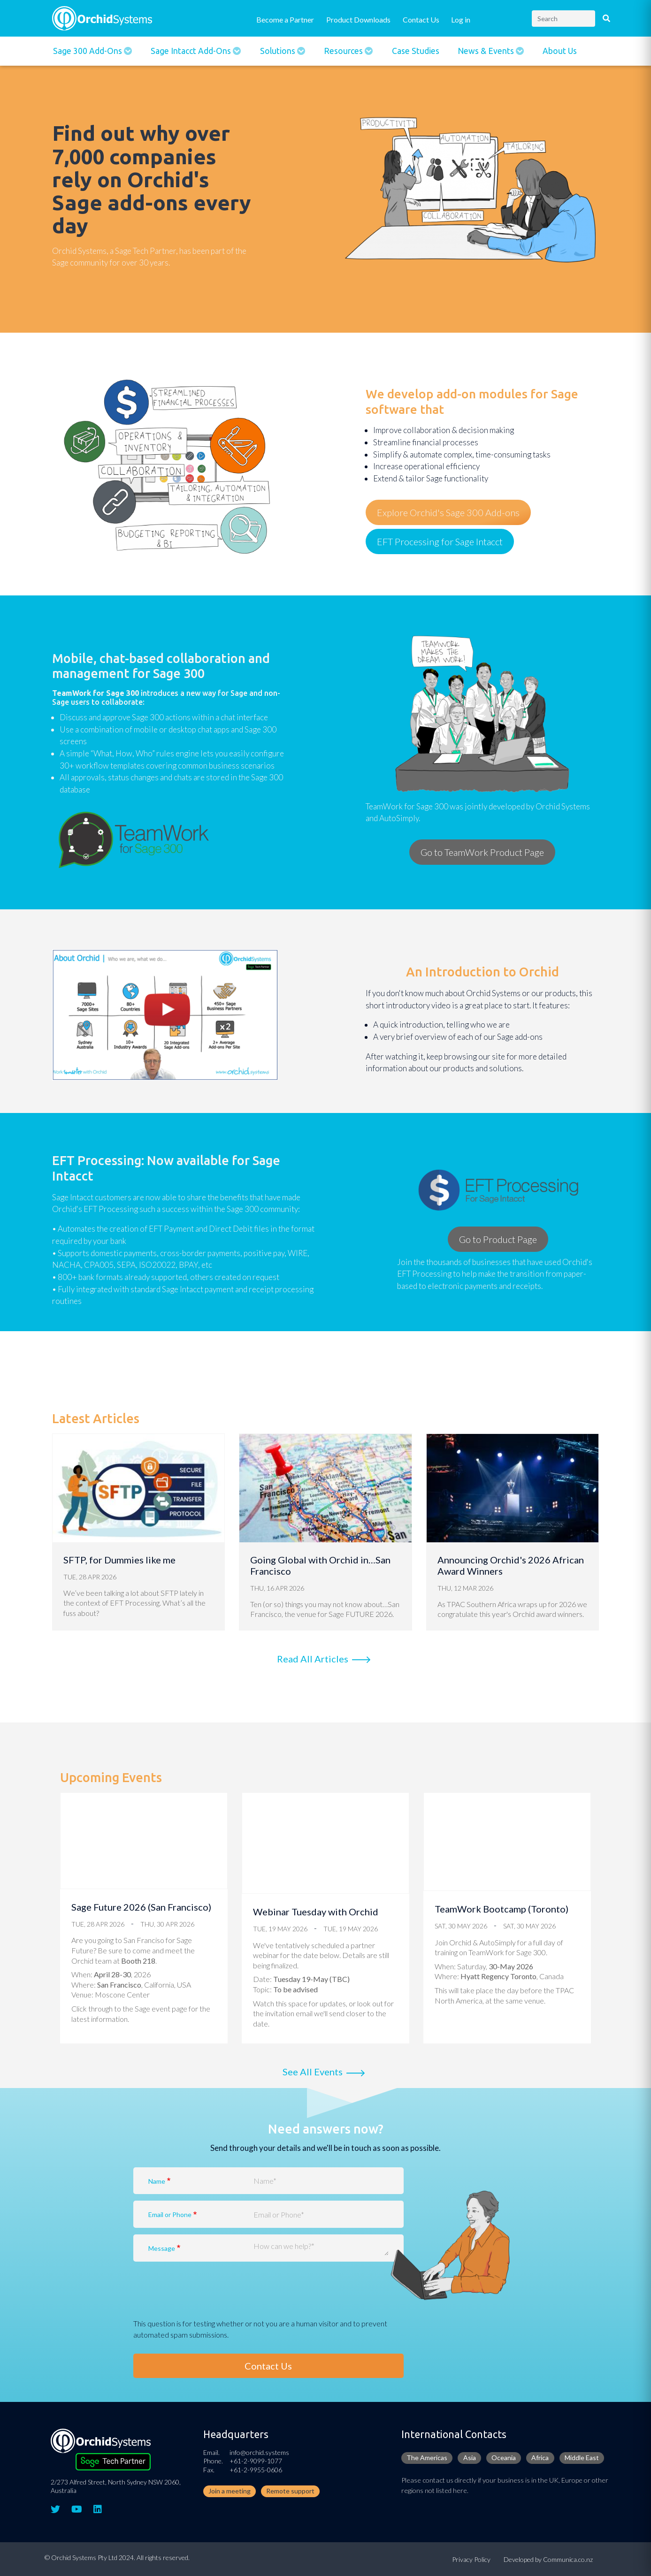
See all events (313, 2071)
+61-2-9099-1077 (256, 2461)
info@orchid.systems (259, 2452)
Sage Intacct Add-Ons (192, 50)
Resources (344, 50)
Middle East (582, 2458)
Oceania (503, 2458)
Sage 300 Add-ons (88, 50)
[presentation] (204, 2299)
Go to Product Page (498, 1239)
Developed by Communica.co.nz (548, 2559)
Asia (469, 2458)
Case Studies (415, 50)
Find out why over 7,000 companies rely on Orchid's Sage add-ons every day (151, 179)
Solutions (278, 50)
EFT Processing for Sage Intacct (440, 541)
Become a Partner (285, 19)
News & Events (487, 50)
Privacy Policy (471, 2559)
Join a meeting (229, 2491)
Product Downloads (358, 19)
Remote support (290, 2491)
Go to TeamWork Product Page (482, 852)
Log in (460, 19)
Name (156, 2181)
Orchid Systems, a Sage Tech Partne (112, 251)
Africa (540, 2458)
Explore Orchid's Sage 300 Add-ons (448, 512)
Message (161, 2248)
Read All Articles (312, 1658)
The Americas (426, 2458)
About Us (560, 50)
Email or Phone (169, 2214)
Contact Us (421, 19)
